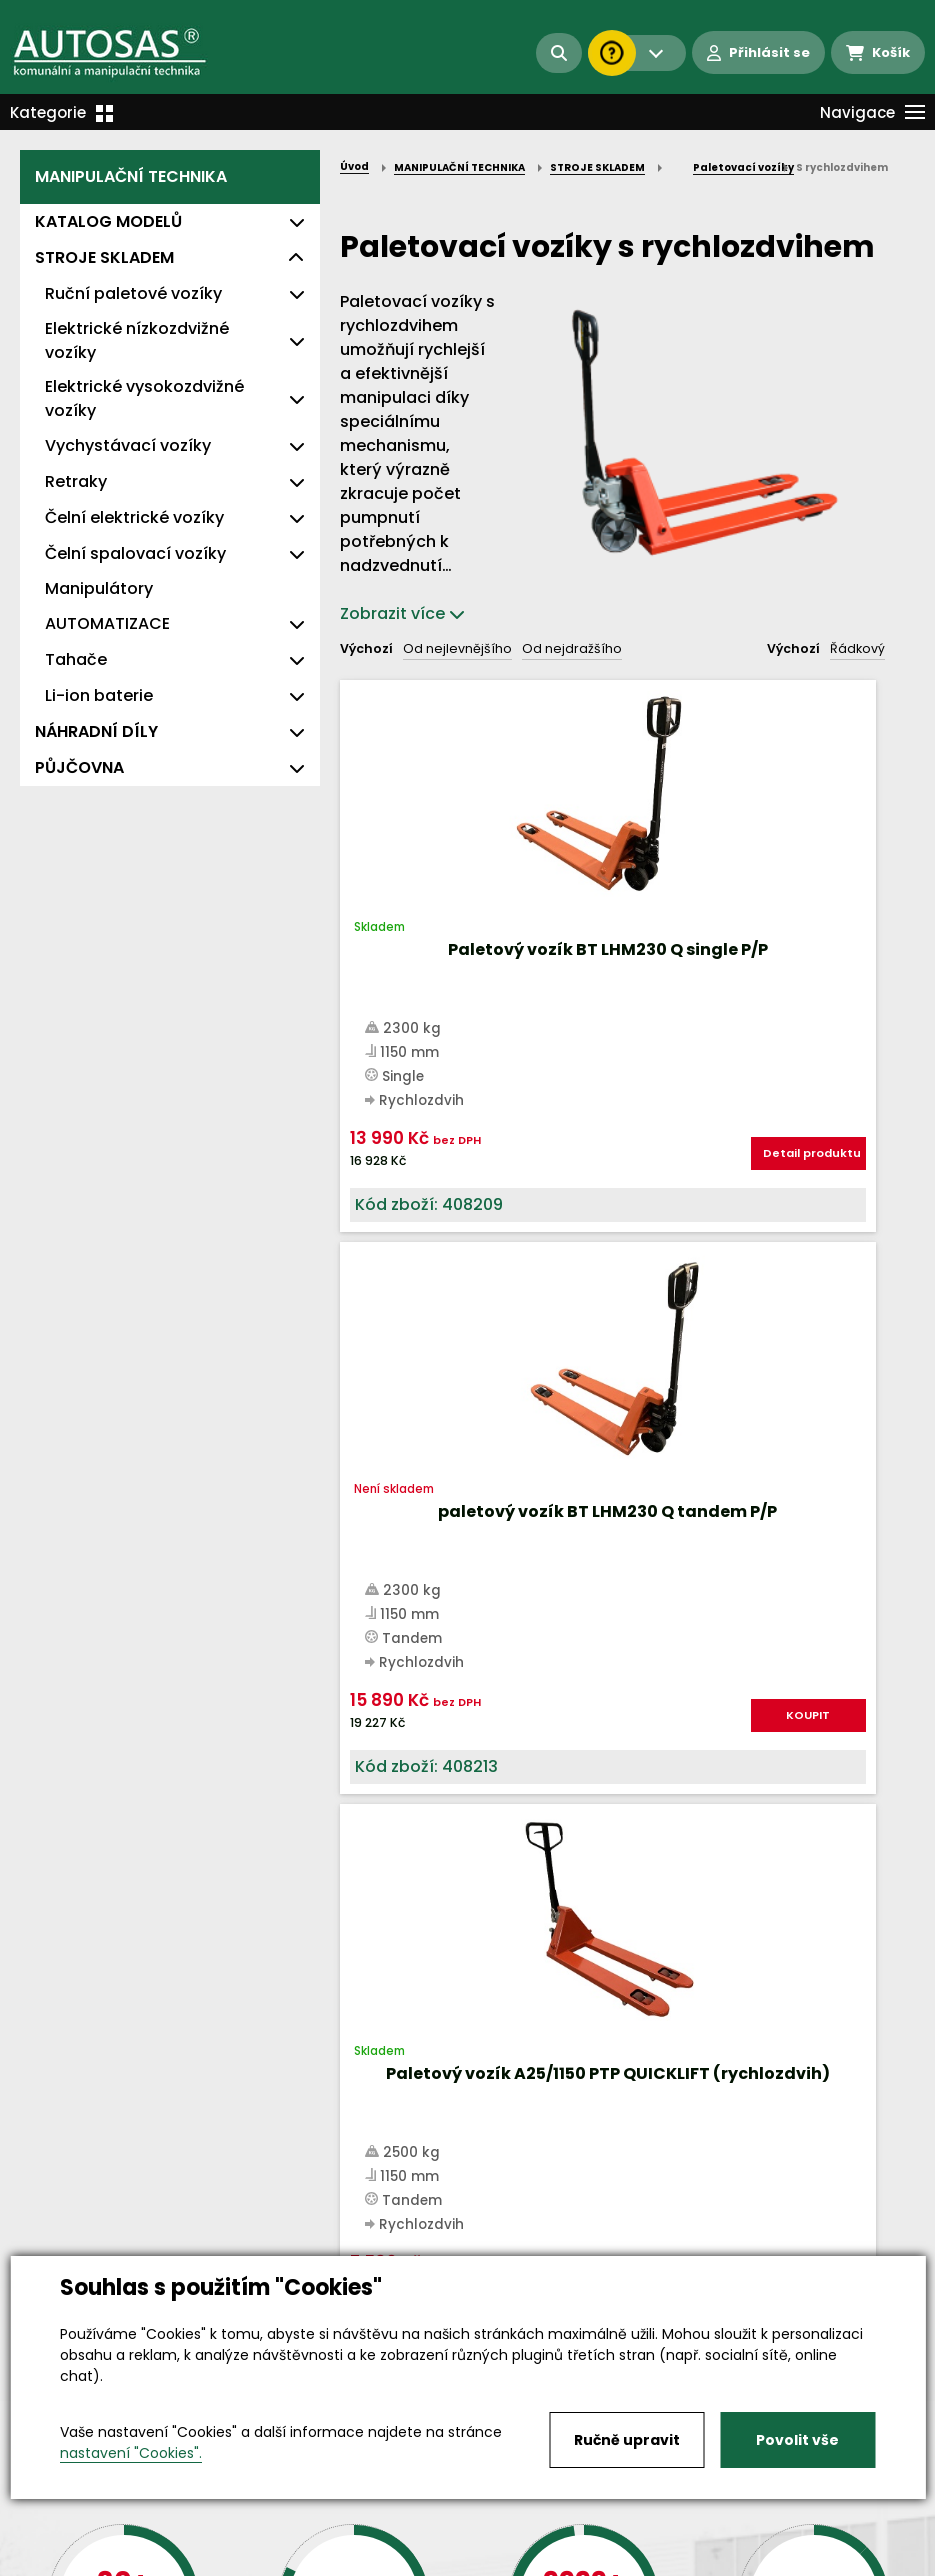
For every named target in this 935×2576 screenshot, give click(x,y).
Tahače (76, 659)
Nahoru (373, 1365)
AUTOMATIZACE (107, 623)
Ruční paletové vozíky (133, 293)
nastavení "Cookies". (131, 2453)
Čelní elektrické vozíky (134, 517)
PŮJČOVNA (79, 767)
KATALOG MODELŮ (108, 221)
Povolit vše (797, 2440)
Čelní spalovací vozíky (135, 553)
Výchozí (366, 648)
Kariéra (498, 2544)
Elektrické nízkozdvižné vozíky (137, 340)
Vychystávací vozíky (128, 445)
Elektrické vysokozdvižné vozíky (144, 398)
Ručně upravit (627, 2440)
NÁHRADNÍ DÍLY (96, 731)
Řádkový (857, 648)
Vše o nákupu (69, 2544)
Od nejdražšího (572, 648)
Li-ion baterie (99, 695)
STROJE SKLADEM (104, 257)
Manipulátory (99, 588)
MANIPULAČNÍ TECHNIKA (131, 176)
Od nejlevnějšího (457, 648)
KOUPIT (656, 1255)
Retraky (76, 481)
